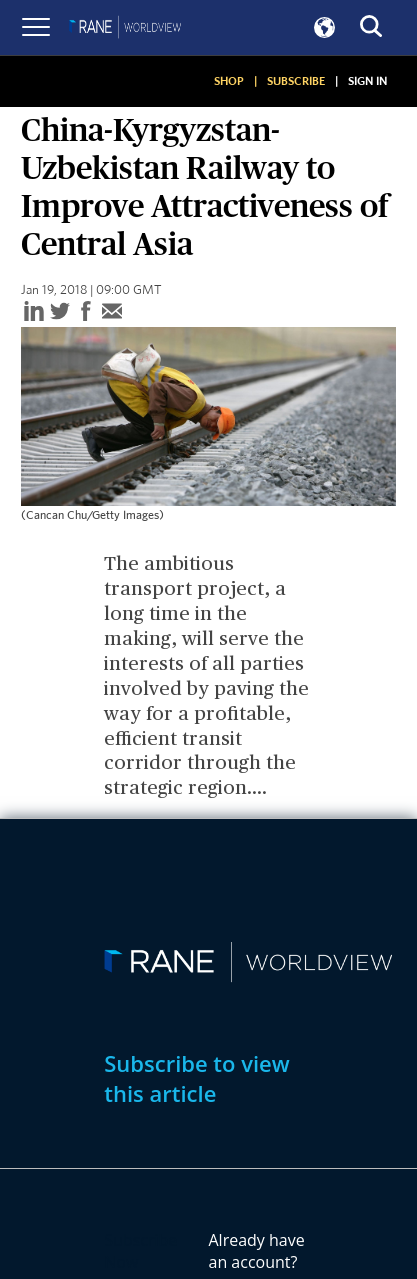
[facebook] (86, 312)
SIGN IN (367, 81)
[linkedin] (34, 312)
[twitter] (60, 312)
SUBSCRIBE (296, 81)
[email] (112, 312)
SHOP (229, 81)
